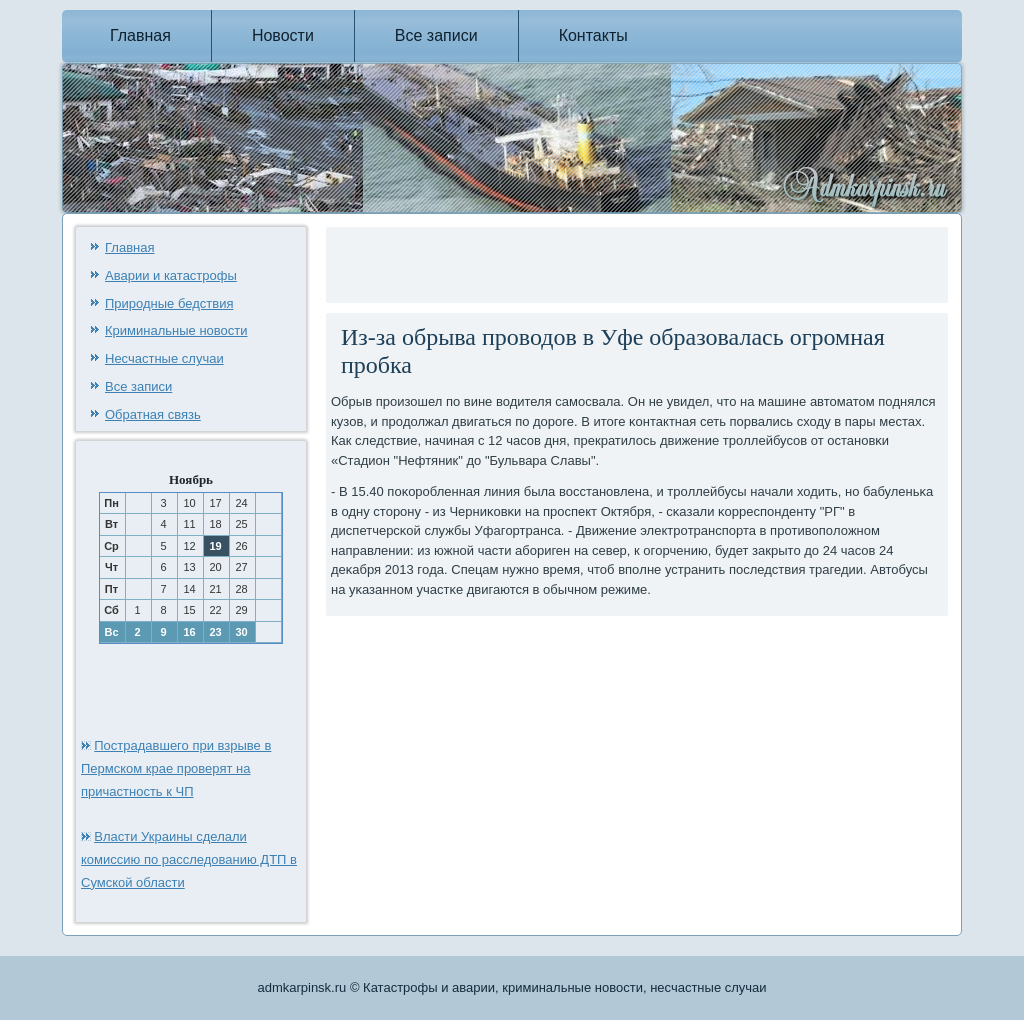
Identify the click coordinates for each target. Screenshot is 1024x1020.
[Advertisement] (565, 262)
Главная (140, 35)
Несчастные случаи (164, 358)
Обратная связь (153, 414)
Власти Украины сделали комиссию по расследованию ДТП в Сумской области (189, 859)
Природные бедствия (169, 303)
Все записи (436, 35)
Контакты (593, 35)
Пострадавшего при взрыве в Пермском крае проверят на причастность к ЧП (176, 768)
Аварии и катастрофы (171, 275)
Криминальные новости (176, 330)
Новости (283, 35)
